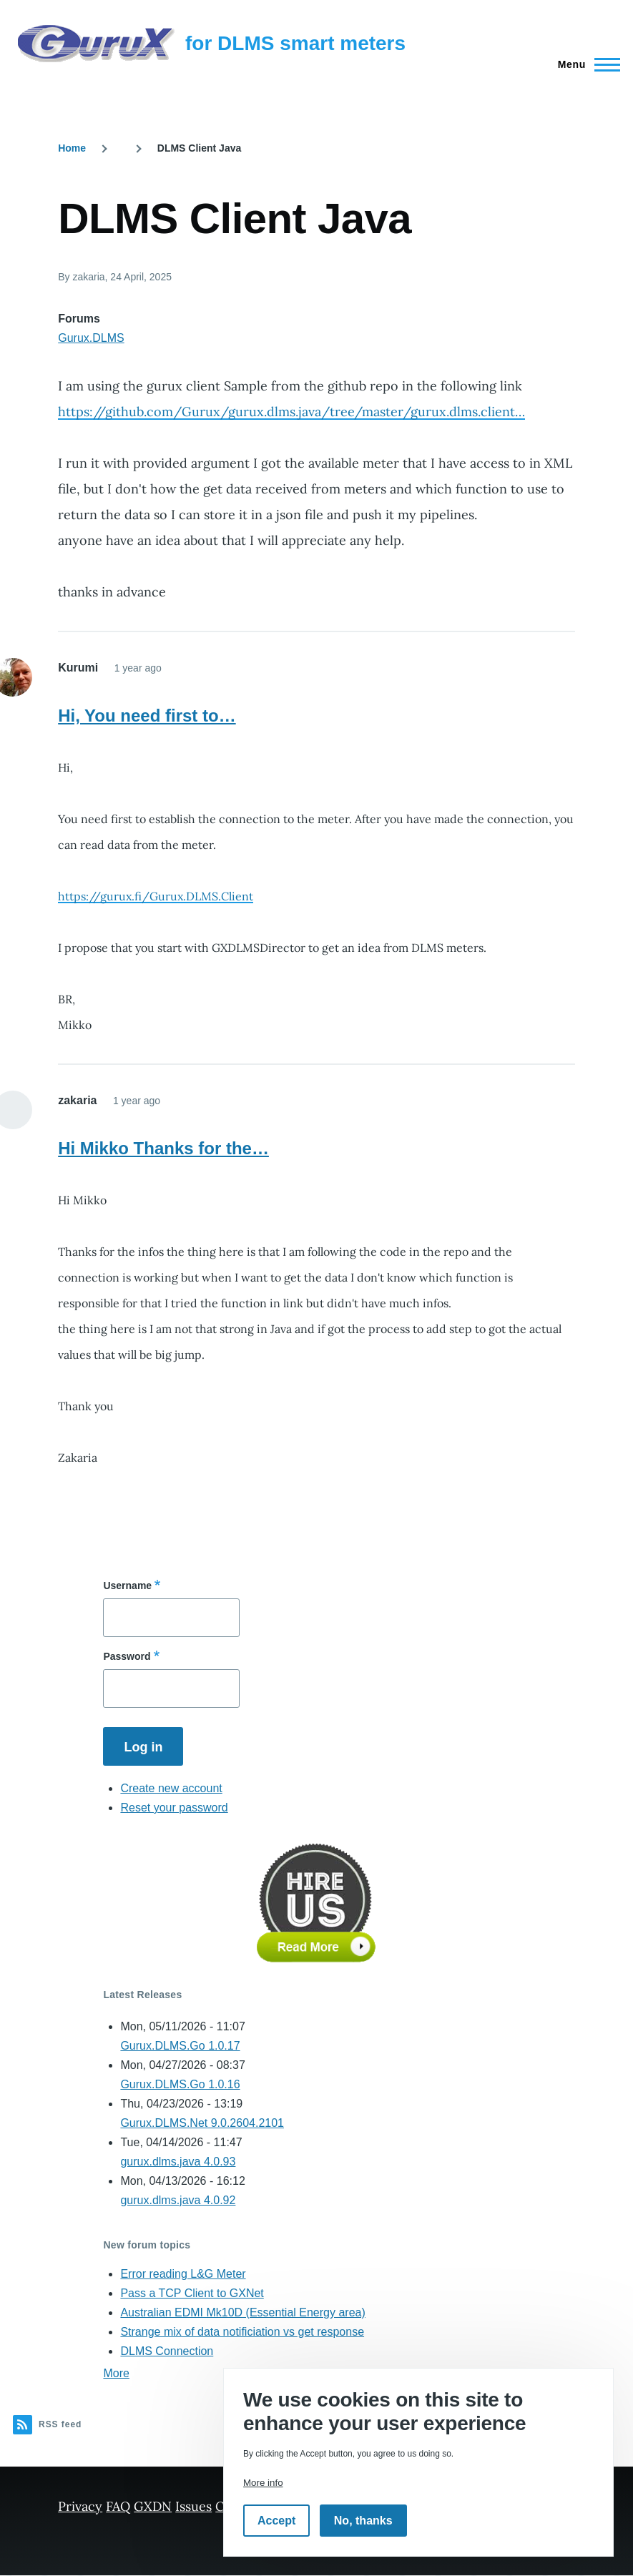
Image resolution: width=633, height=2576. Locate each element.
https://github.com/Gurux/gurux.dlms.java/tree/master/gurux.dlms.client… (291, 411)
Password (126, 1656)
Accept (276, 2520)
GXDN (153, 2506)
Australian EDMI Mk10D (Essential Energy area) (242, 2312)
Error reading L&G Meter (182, 2274)
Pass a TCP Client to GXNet (191, 2293)
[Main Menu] (584, 64)
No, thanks (363, 2520)
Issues (193, 2506)
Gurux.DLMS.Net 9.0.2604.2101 (202, 2123)
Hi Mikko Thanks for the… (163, 1148)
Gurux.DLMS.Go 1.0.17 (180, 2046)
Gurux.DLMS (91, 338)
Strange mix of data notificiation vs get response (242, 2332)
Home (72, 148)
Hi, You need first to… (146, 715)
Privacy (80, 2506)
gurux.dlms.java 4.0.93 (177, 2161)
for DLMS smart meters (295, 43)
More (116, 2373)
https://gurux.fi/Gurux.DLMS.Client (155, 896)
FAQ (118, 2506)
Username (127, 1585)
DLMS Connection (166, 2351)
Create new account (171, 1788)
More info (263, 2482)
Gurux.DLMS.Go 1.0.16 (180, 2084)
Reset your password (173, 1807)
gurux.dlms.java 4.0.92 (177, 2200)
